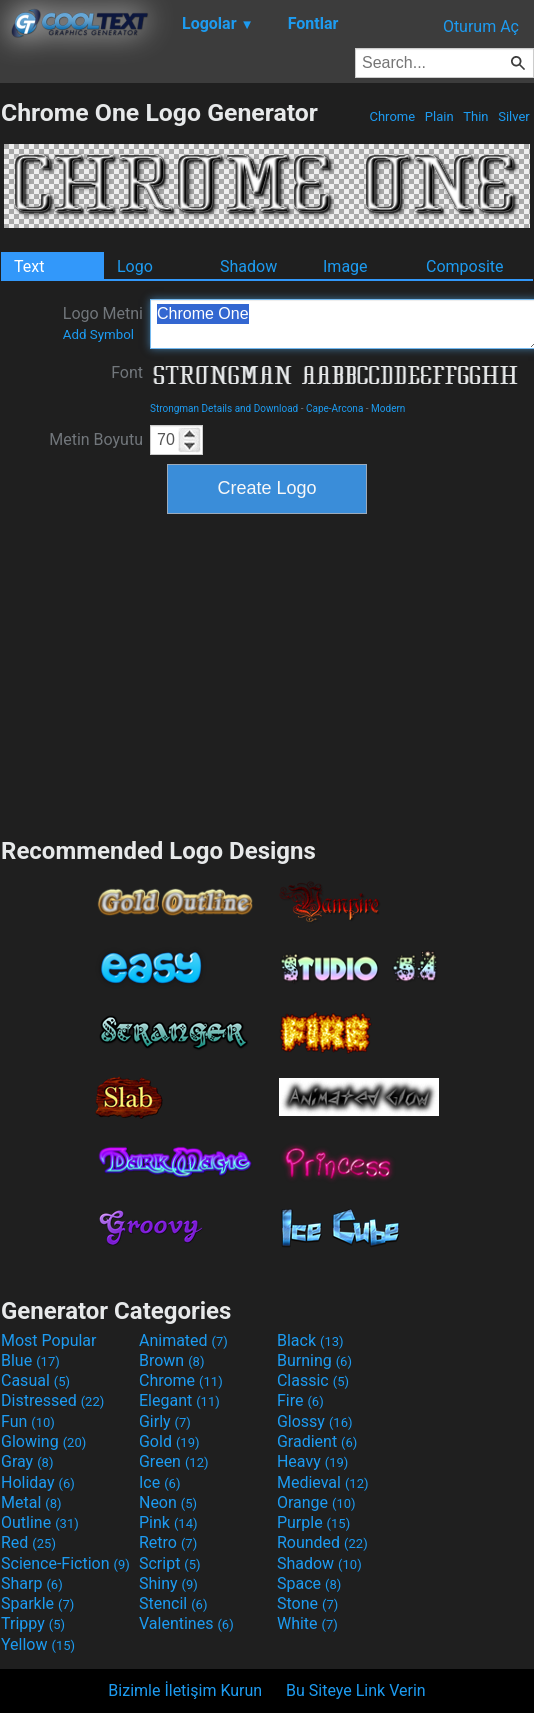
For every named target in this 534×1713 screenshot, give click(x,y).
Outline (40, 1522)
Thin (476, 116)
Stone (307, 1603)
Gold (169, 1441)
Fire (300, 1400)
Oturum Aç (481, 26)
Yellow (38, 1644)
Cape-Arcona (334, 408)
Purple (313, 1522)
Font (127, 372)
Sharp (32, 1583)
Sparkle (37, 1603)
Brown (171, 1360)
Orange (316, 1502)
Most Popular (49, 1340)
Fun (28, 1421)
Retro (168, 1542)
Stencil (173, 1603)
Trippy (33, 1623)
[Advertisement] (267, 673)
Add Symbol (98, 334)
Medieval (323, 1482)
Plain (439, 116)
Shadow (248, 266)
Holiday (38, 1482)
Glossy (315, 1421)
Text (29, 266)
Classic (313, 1380)
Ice (159, 1482)
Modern (388, 408)
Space (309, 1583)
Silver (514, 116)
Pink (168, 1522)
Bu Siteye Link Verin (356, 1690)
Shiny (168, 1583)
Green (174, 1461)
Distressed (52, 1400)
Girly (165, 1421)
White (307, 1623)
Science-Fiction (65, 1563)
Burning (314, 1360)
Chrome (392, 116)
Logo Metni (103, 323)
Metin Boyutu (96, 439)
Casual (35, 1380)
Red (28, 1542)
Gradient (317, 1441)
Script (170, 1563)
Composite (465, 266)
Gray (27, 1461)
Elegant (179, 1400)
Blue (30, 1360)
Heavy (312, 1461)
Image (345, 266)
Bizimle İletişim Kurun (185, 1690)
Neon (168, 1502)
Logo (135, 266)
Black (310, 1340)
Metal (31, 1502)
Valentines (186, 1623)
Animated (183, 1340)
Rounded (322, 1542)
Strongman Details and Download (224, 408)
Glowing (43, 1441)
